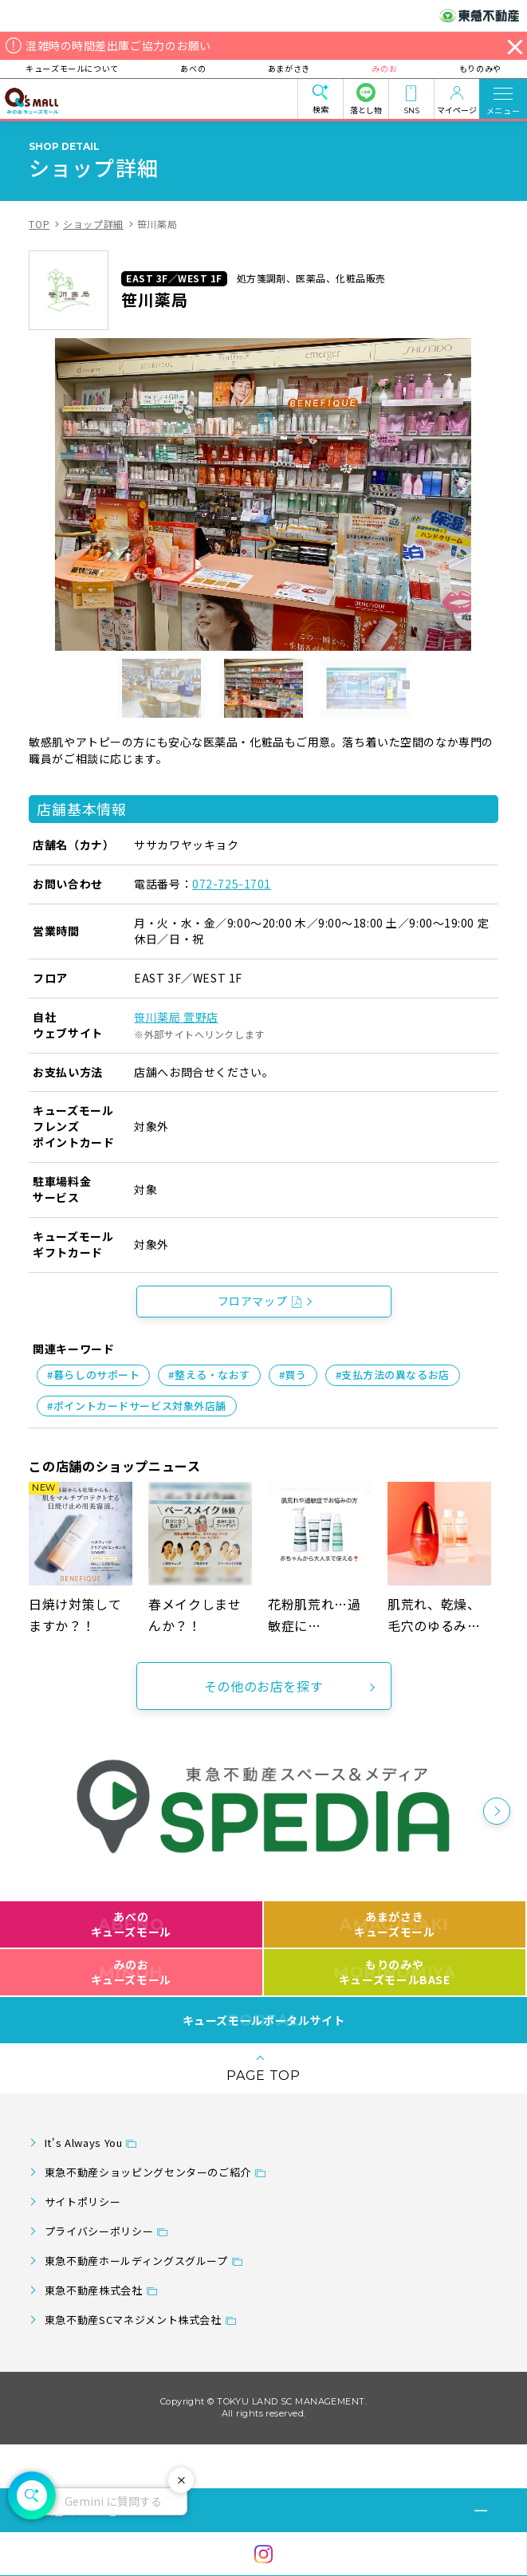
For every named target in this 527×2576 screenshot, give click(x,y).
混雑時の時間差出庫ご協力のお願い (118, 45)
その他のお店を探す (264, 1686)
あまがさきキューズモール (394, 1924)
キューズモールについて (75, 68)
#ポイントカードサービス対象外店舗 (136, 1405)
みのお (382, 68)
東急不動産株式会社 (94, 2290)
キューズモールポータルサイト (264, 2020)
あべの (195, 68)
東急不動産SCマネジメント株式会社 (133, 2319)
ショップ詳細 (93, 223)
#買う (293, 1374)
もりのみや (476, 68)
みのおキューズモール (131, 1972)
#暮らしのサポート (93, 1374)
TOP (39, 223)
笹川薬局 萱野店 (176, 1017)
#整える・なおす (209, 1374)
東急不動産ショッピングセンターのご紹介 (148, 2172)
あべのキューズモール (131, 1924)
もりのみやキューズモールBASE (394, 1972)
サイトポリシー (82, 2201)
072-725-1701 (231, 884)
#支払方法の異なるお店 (393, 1374)
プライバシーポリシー (99, 2231)
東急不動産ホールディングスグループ (136, 2260)
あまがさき (289, 68)
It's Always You (84, 2142)
